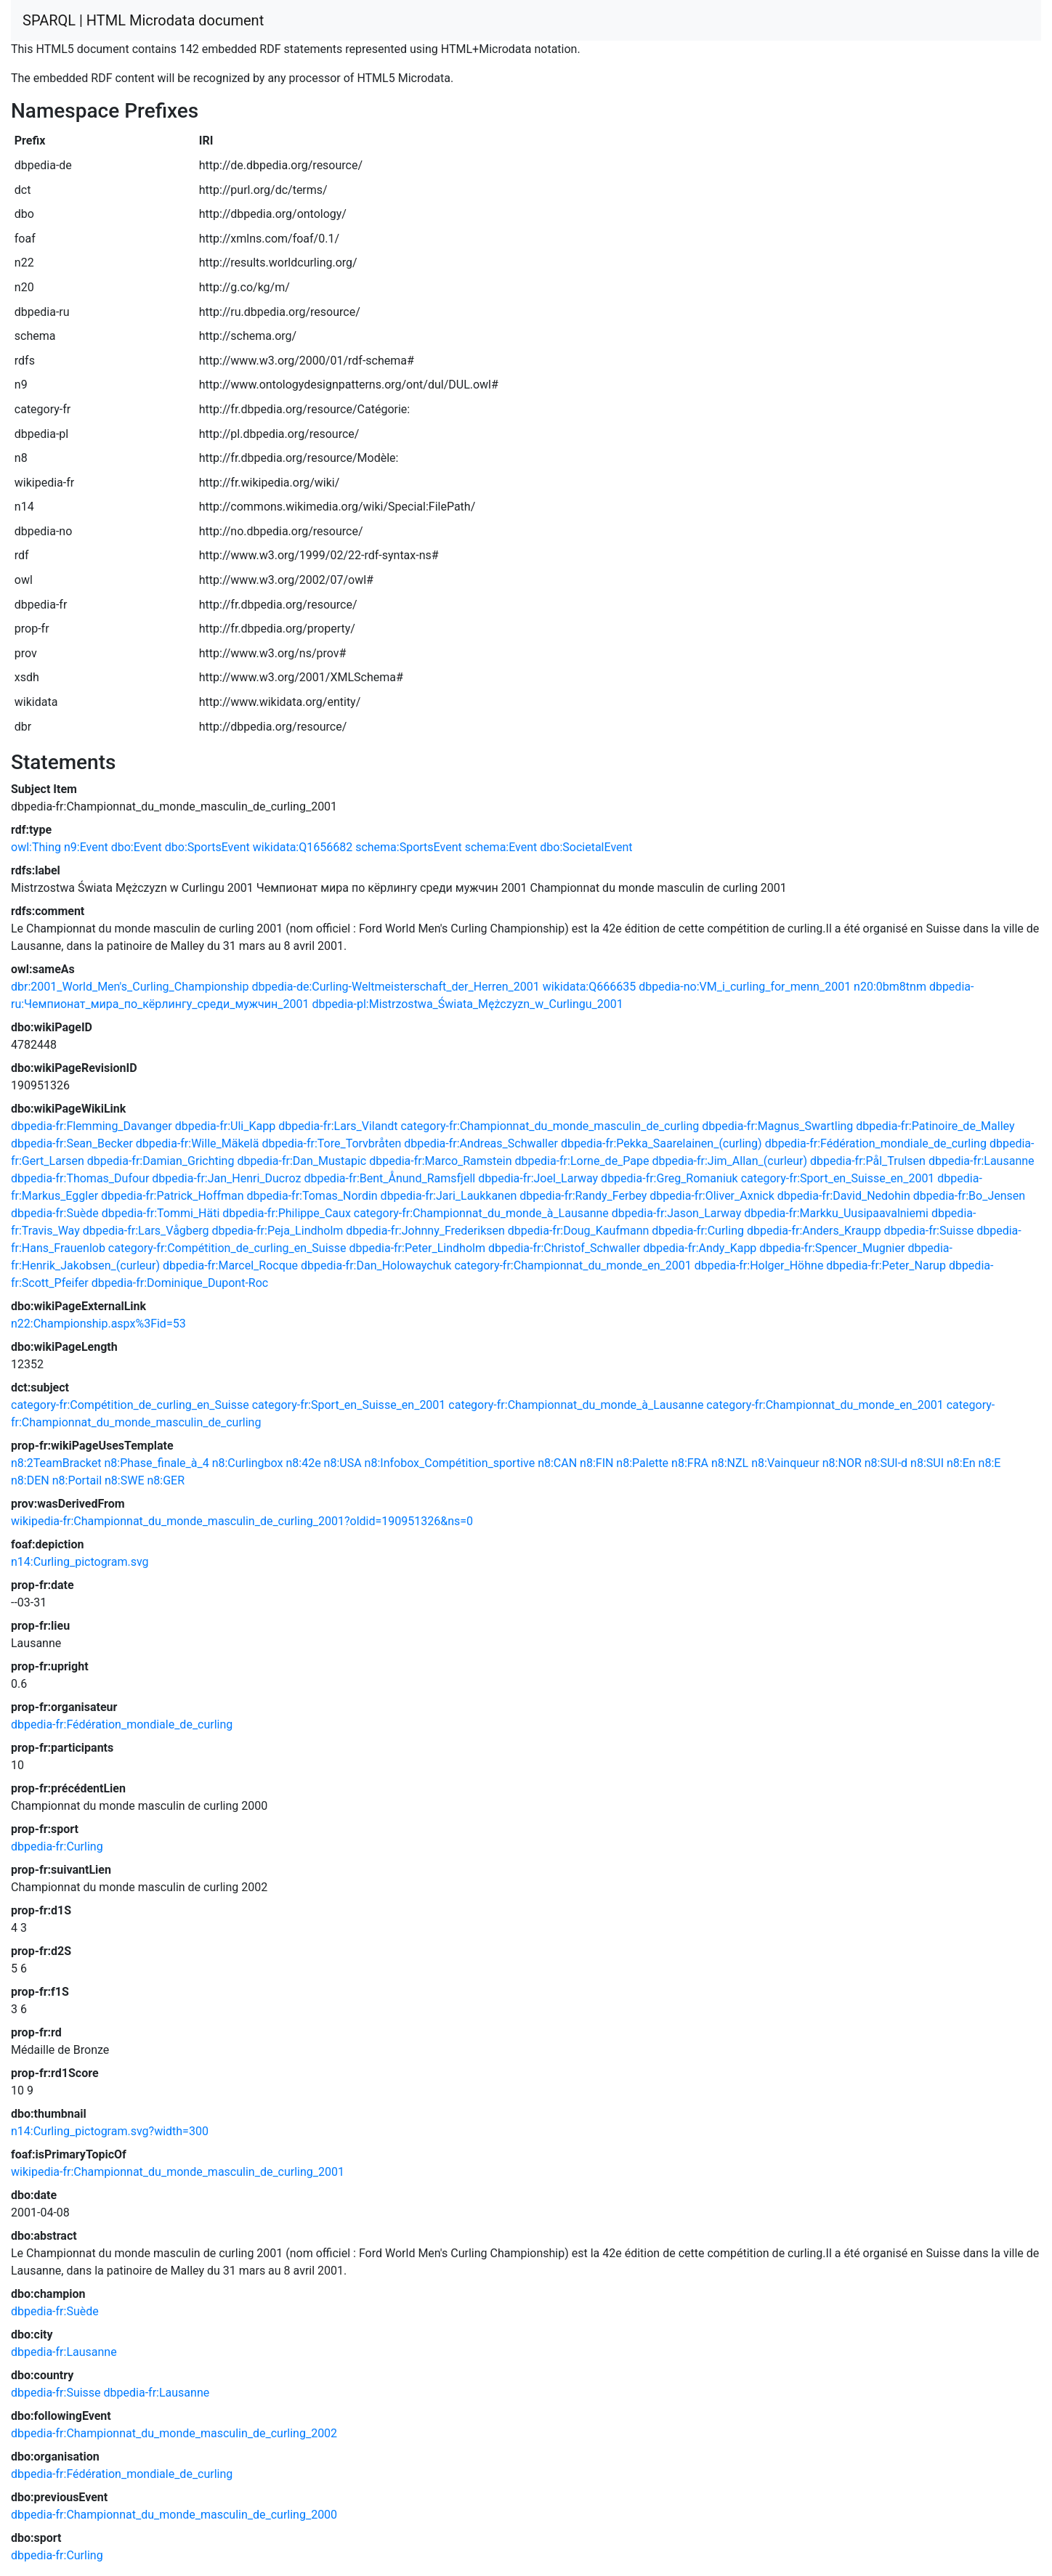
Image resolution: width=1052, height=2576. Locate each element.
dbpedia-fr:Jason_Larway (676, 1213)
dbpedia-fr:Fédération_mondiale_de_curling (876, 1143)
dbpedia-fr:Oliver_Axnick (712, 1196)
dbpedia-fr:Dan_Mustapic (301, 1161)
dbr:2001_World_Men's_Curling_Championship (129, 987)
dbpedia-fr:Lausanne (981, 1161)
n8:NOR (842, 1463)
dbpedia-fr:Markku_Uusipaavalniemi (836, 1213)
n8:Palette (642, 1463)
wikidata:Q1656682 (302, 847)
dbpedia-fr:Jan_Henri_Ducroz (226, 1178)
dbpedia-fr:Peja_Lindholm (278, 1231)
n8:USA (343, 1463)
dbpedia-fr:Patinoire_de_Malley (935, 1126)
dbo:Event (136, 847)
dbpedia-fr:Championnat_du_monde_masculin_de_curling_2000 (174, 2515)
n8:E (990, 1463)
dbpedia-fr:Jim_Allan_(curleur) (729, 1161)
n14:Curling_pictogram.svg (80, 1562)
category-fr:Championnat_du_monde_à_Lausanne (481, 1213)
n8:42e (303, 1463)
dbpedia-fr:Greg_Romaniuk (669, 1178)
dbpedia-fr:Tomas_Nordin (312, 1196)
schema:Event (501, 847)
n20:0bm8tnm (890, 987)
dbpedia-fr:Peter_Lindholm (417, 1248)
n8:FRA (689, 1463)
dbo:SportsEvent (207, 847)
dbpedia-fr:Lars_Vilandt (337, 1126)
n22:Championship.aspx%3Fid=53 (98, 1323)
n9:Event (86, 847)
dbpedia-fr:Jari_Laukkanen (449, 1196)
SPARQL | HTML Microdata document (143, 20)
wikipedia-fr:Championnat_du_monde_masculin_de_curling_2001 (177, 2172)
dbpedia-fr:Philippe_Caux (286, 1213)
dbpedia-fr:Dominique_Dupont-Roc (180, 1283)
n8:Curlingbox (247, 1463)
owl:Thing (36, 847)
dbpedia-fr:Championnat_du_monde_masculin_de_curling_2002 (174, 2433)
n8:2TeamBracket (56, 1463)
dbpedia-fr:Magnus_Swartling (777, 1126)
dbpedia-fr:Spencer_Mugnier (832, 1248)
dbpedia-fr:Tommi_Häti (161, 1213)
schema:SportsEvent (408, 847)
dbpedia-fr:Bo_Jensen (969, 1196)
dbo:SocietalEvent (586, 847)
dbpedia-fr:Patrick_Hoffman (172, 1196)
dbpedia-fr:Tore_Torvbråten (331, 1143)
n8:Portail (77, 1480)
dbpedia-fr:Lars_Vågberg (146, 1231)
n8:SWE (125, 1480)
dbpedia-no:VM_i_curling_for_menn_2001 (745, 987)
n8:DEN (30, 1480)
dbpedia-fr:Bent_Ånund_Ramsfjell (389, 1178)
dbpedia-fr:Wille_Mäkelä (197, 1143)
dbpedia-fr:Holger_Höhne (759, 1265)
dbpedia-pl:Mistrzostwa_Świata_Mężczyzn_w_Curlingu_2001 (467, 1004)
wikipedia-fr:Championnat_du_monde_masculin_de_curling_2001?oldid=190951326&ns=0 (242, 1521)
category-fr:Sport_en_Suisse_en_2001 (838, 1178)
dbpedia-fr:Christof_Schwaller (564, 1248)
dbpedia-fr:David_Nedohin (843, 1196)
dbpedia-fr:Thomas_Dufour (80, 1178)
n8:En (961, 1463)
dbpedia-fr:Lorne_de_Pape (582, 1161)
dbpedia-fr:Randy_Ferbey (583, 1196)
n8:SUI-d (886, 1463)
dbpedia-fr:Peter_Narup (886, 1265)
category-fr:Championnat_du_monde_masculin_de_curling (549, 1126)
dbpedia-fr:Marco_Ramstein (440, 1161)
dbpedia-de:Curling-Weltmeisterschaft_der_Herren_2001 (395, 987)
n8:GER (166, 1480)
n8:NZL (729, 1463)
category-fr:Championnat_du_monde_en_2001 (572, 1265)
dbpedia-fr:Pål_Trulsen (868, 1161)
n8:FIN (596, 1463)
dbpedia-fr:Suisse (929, 1231)
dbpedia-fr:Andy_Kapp (699, 1248)
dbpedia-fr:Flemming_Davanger (91, 1126)
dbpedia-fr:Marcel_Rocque (230, 1265)
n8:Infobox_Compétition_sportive (450, 1463)
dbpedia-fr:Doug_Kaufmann (579, 1231)
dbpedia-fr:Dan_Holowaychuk (376, 1265)
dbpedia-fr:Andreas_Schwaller (481, 1143)
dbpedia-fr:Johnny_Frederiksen (425, 1231)
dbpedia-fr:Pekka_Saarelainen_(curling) (661, 1143)
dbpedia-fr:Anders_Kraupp (814, 1231)
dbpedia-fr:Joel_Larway (538, 1178)
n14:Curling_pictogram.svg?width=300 (110, 2131)
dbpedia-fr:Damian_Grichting (161, 1161)
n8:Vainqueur (785, 1463)
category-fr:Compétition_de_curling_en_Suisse (227, 1248)
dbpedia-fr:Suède (55, 1213)
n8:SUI (927, 1463)
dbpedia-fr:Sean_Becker (72, 1143)
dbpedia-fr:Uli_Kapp (225, 1126)
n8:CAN (557, 1463)
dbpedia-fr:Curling (698, 1231)
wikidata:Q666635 (589, 987)
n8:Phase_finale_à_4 (156, 1463)
